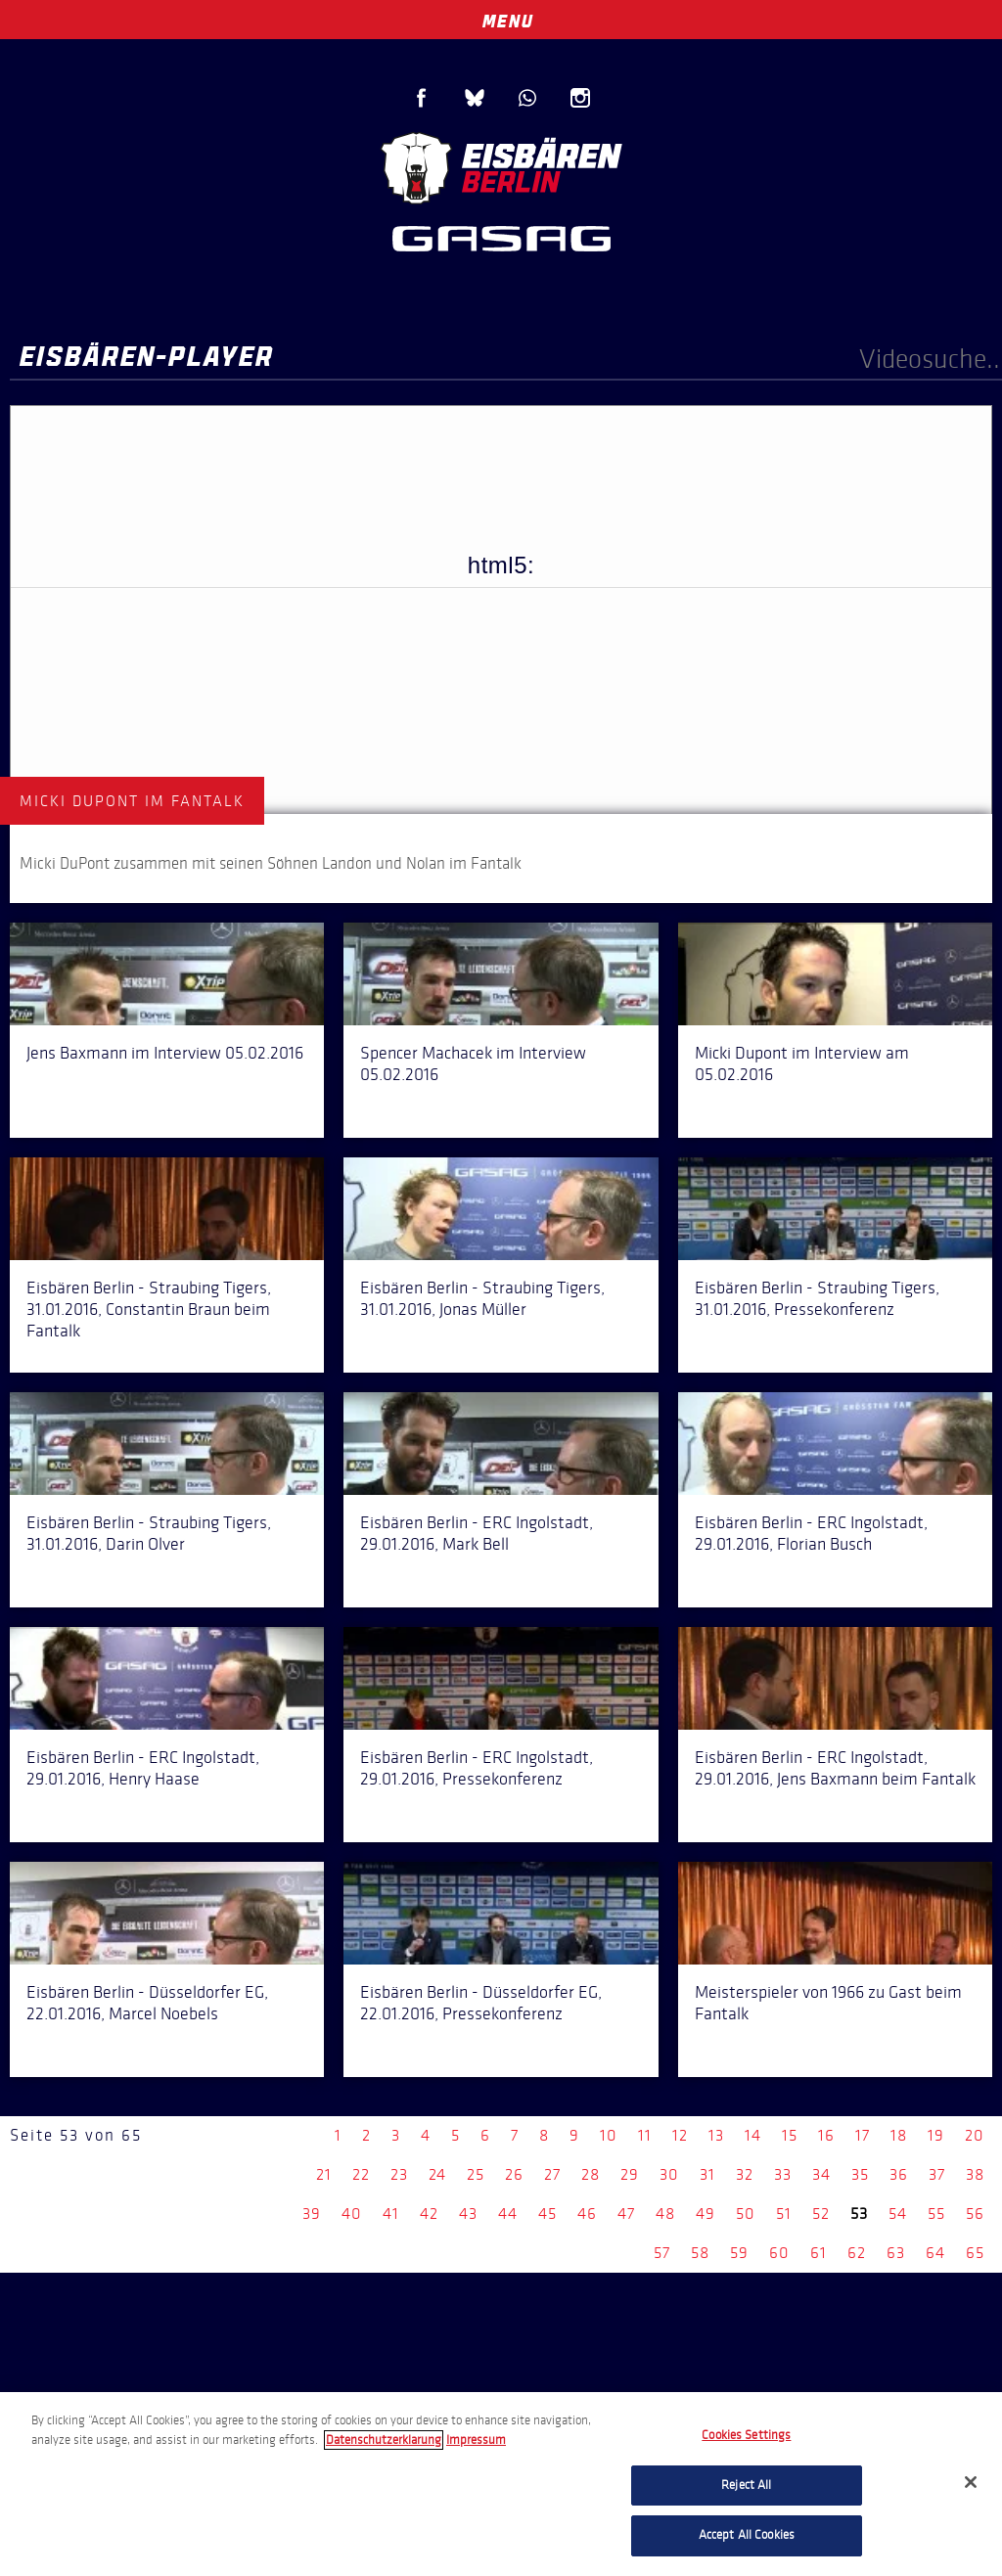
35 (860, 2174)
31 (707, 2174)
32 (744, 2174)
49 (705, 2213)
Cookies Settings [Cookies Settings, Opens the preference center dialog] (746, 2435)
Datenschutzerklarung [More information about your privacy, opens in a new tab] (383, 2440)
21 (324, 2174)
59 (739, 2252)
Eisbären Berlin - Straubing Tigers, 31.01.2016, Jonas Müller (482, 1298)
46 (587, 2213)
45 (547, 2213)
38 (975, 2174)
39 (311, 2213)
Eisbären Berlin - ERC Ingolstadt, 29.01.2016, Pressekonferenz (476, 1767)
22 (361, 2174)
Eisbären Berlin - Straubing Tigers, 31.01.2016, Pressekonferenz (817, 1298)
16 (826, 2135)
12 (680, 2135)
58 (700, 2252)
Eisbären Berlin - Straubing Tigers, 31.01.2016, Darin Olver (148, 1533)
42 (429, 2213)
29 (629, 2174)
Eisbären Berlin (501, 165)
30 (669, 2174)
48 (665, 2213)
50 (745, 2213)
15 (789, 2135)
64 (935, 2252)
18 (898, 2135)
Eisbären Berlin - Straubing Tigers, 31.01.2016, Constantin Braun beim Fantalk (148, 1309)
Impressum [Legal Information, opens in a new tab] (476, 2440)
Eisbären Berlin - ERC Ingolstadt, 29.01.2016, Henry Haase (142, 1767)
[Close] (970, 2482)
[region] (501, 2484)
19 (936, 2135)
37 (937, 2174)
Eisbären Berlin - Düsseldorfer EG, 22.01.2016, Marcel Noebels (147, 2002)
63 (896, 2252)
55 (936, 2213)
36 (898, 2174)
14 (753, 2135)
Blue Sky (474, 98)
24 (437, 2174)
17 (862, 2135)
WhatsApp (527, 98)
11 (645, 2135)
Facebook (422, 98)
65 (975, 2252)
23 (399, 2174)
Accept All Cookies (747, 2535)
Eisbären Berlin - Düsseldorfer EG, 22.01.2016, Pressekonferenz (481, 2002)
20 (974, 2135)
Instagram (580, 98)
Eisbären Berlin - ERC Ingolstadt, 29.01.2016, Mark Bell (476, 1533)
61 (818, 2252)
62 (856, 2252)
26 (514, 2174)
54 (897, 2213)
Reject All (746, 2485)
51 (784, 2213)
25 (475, 2174)
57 (662, 2252)
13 (716, 2135)
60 (779, 2252)
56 (975, 2213)
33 (783, 2174)
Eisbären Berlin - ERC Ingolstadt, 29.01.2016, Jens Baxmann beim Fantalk (835, 1767)
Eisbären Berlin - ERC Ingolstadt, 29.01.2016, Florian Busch (811, 1533)
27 (552, 2174)
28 (590, 2174)
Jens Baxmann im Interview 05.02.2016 (164, 1052)
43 (468, 2213)
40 (352, 2213)
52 (821, 2213)
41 (391, 2213)
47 (626, 2213)
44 (508, 2213)
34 (821, 2174)
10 (608, 2135)
